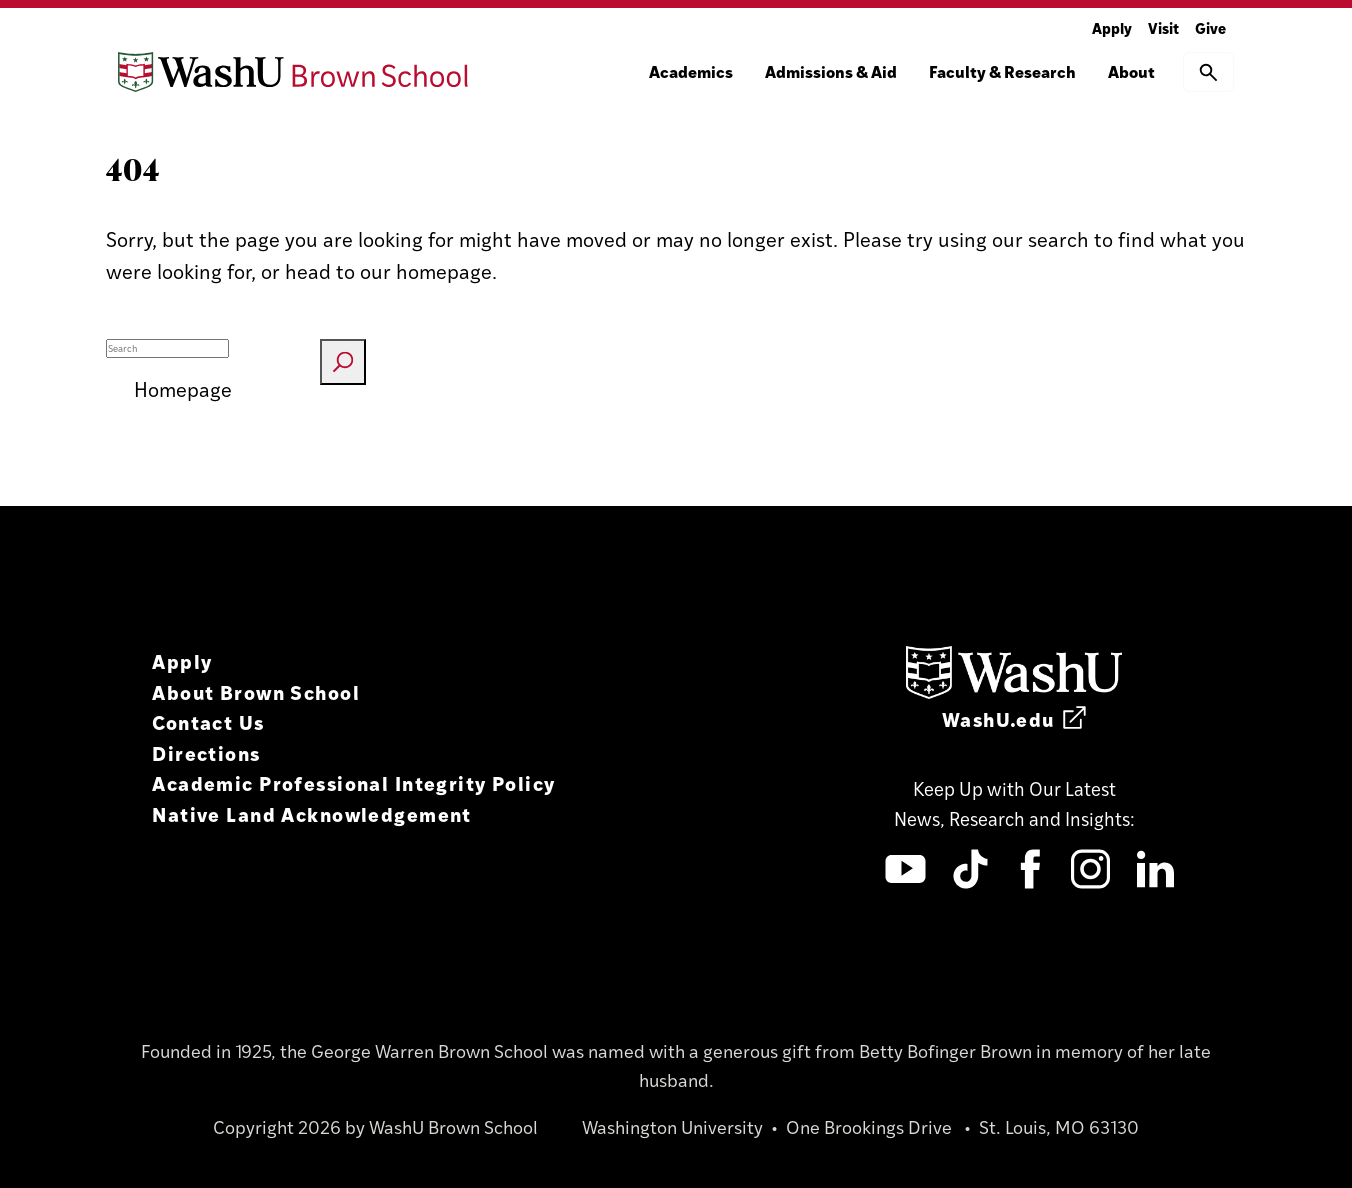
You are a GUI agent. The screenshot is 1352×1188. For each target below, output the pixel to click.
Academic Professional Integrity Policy (353, 782)
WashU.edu (1014, 718)
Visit (1163, 27)
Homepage (183, 388)
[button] (1208, 72)
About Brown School (256, 691)
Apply (1112, 27)
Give (1210, 27)
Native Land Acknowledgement (312, 813)
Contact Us (208, 721)
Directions (206, 752)
